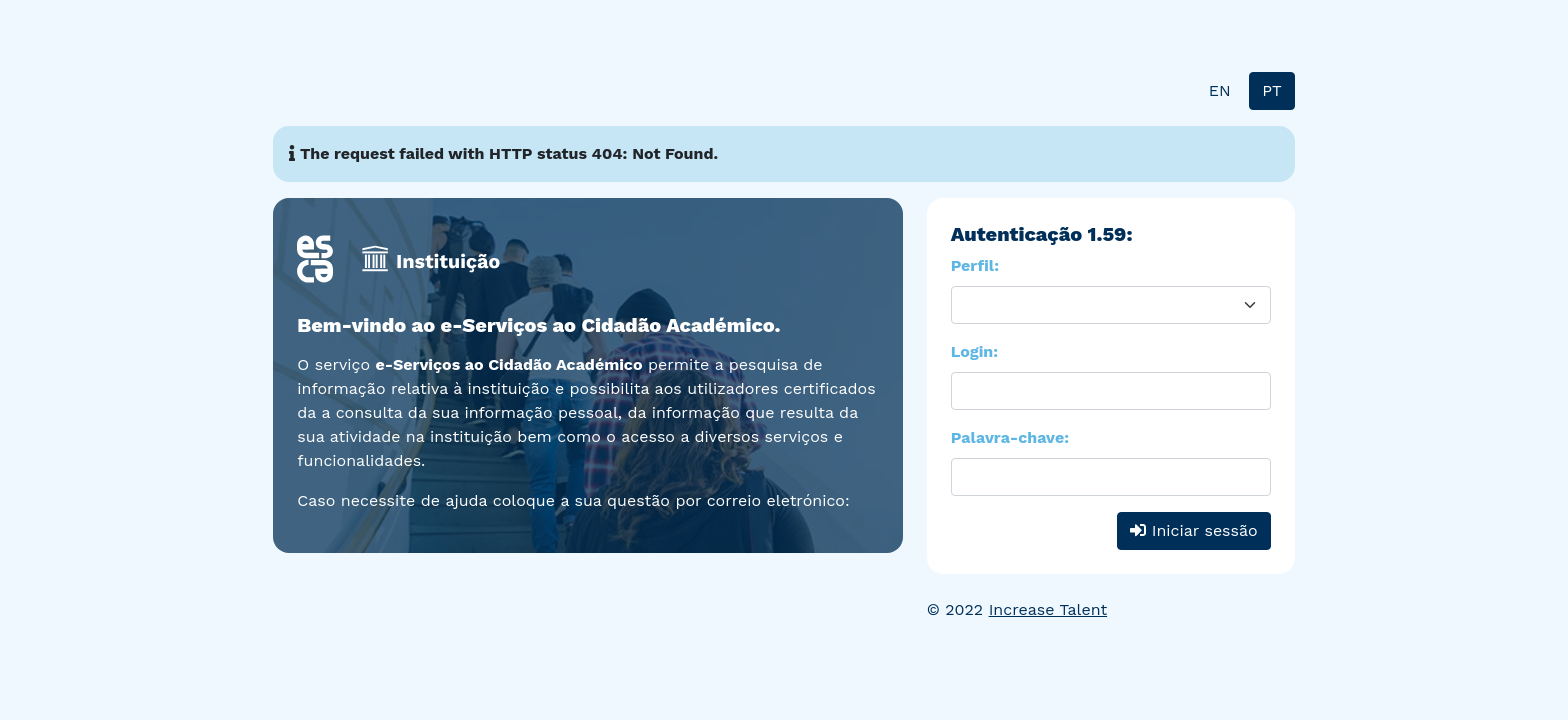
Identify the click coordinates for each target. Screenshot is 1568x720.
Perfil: (975, 265)
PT (1271, 90)
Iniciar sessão (1193, 530)
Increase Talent (1048, 609)
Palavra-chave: (1010, 437)
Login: (974, 351)
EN (1220, 90)
